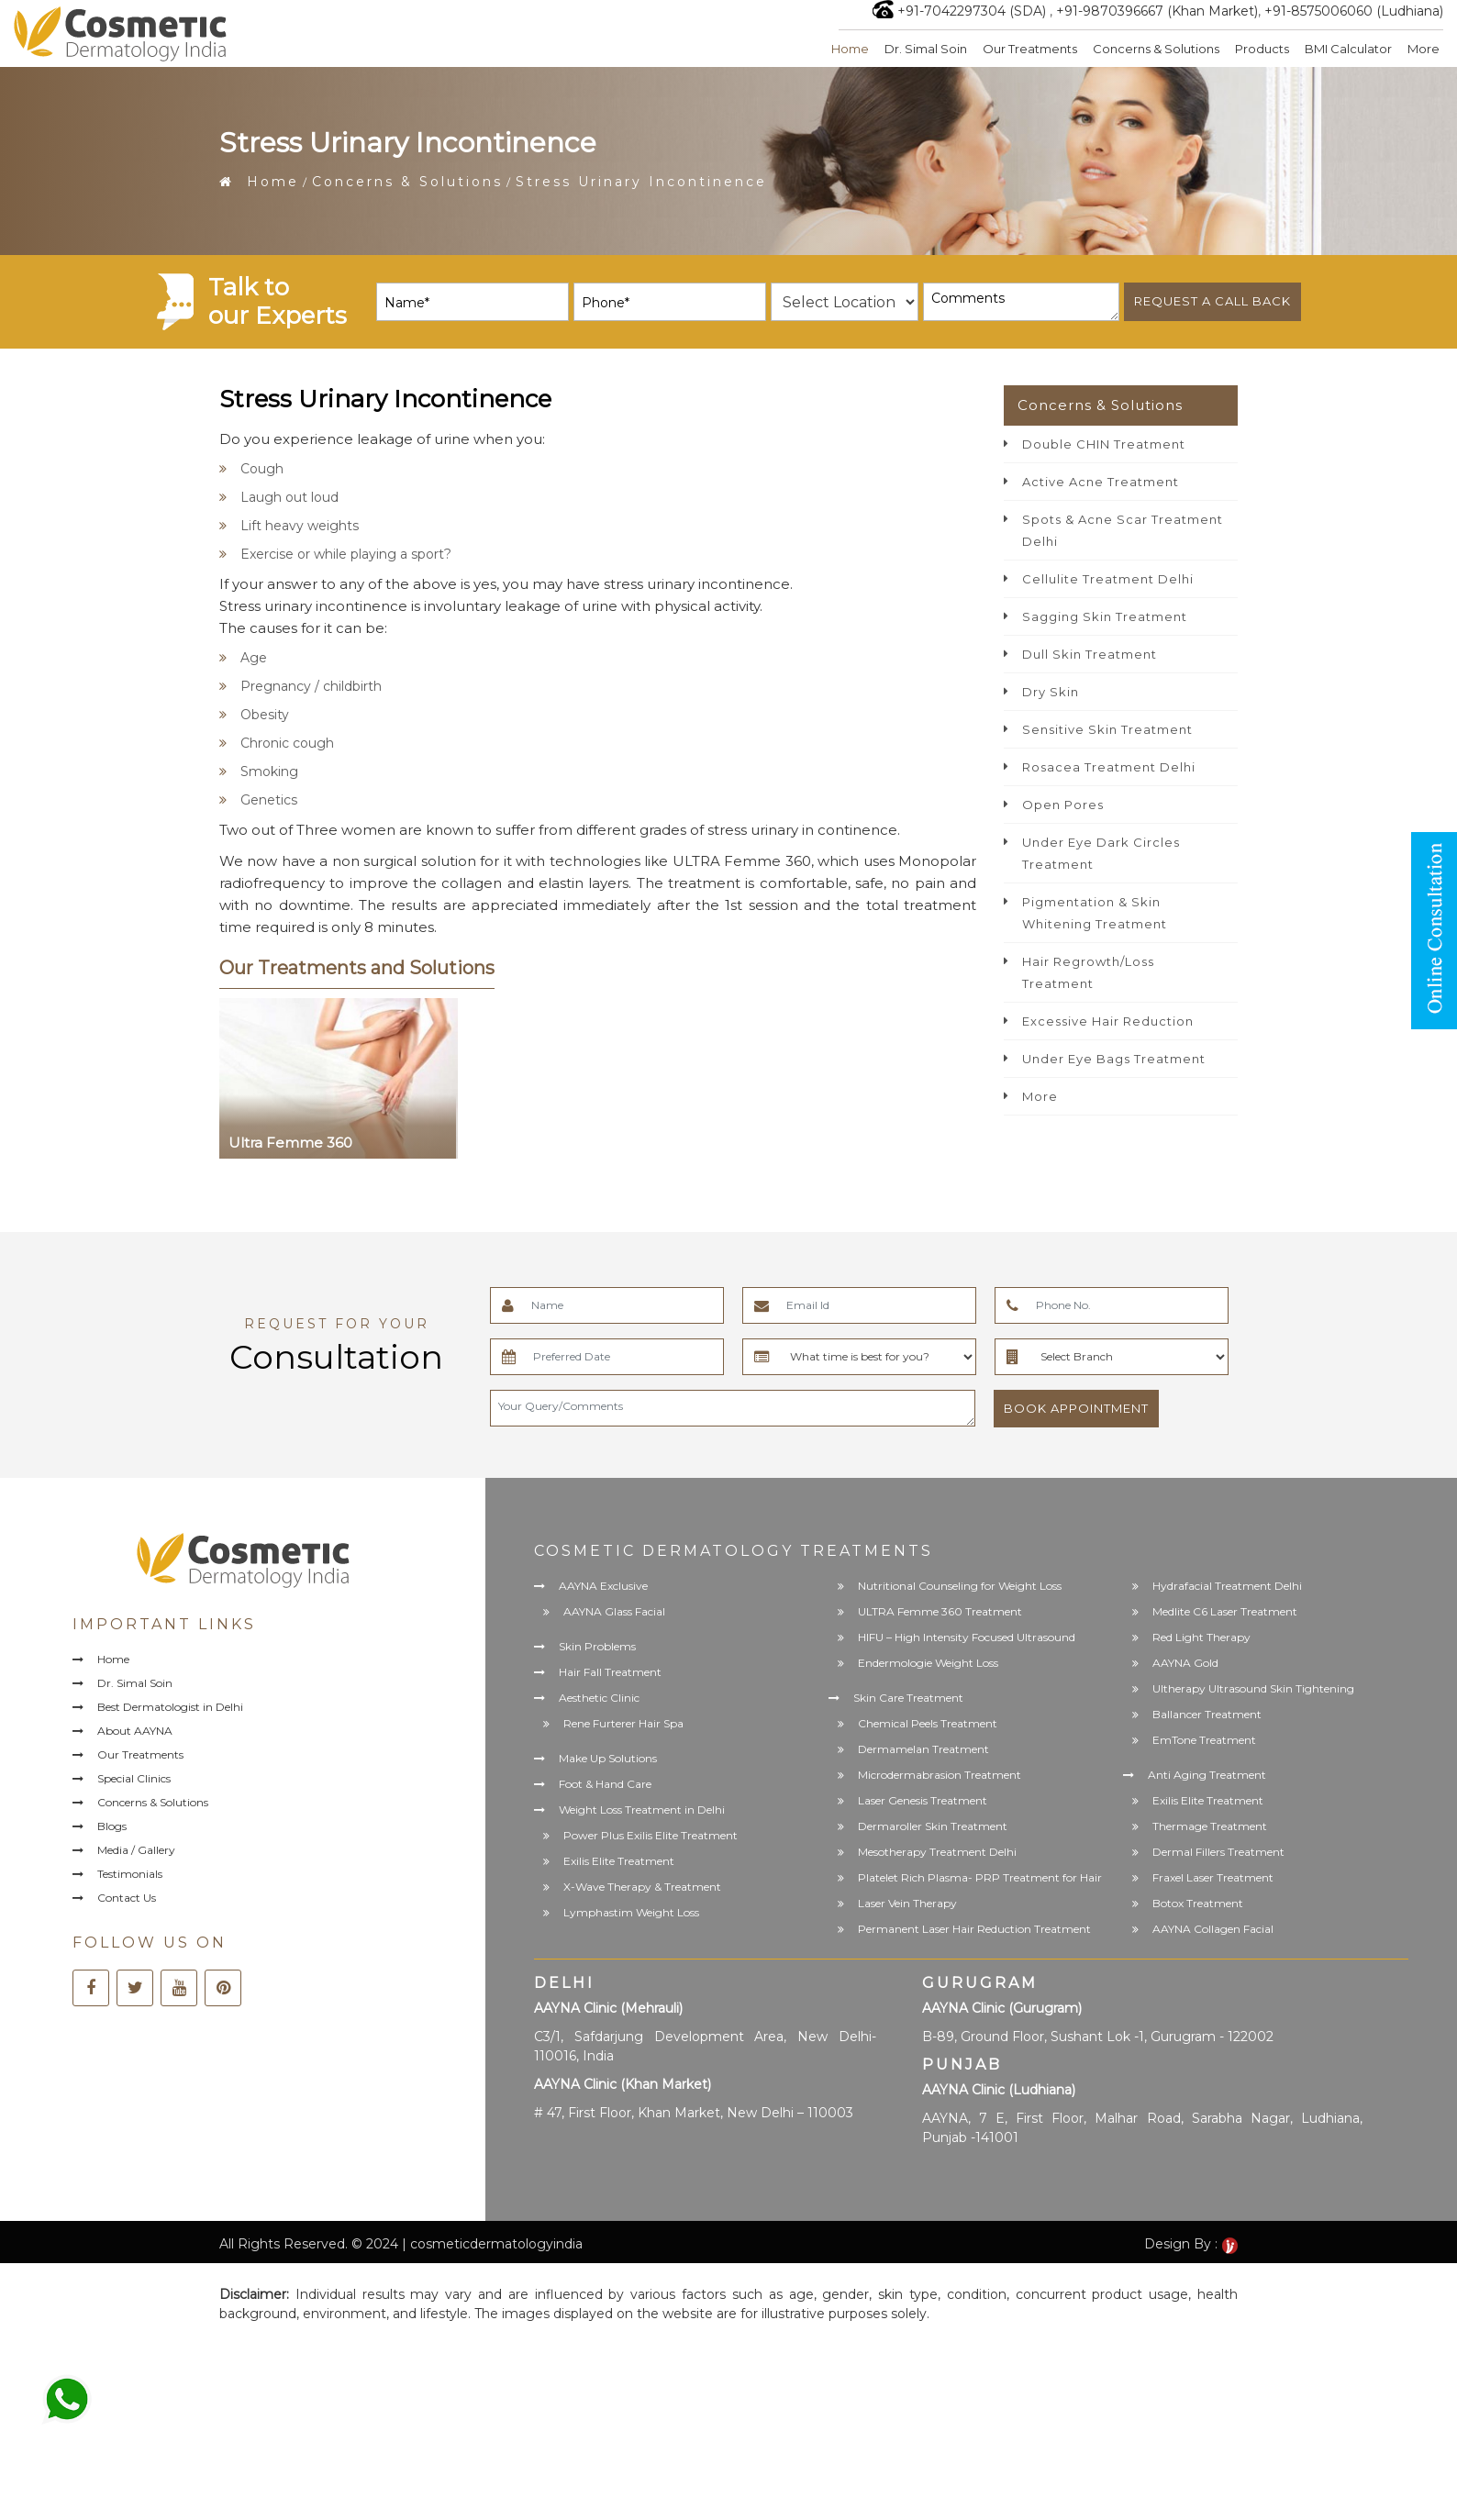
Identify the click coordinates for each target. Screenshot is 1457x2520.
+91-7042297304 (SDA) (971, 11)
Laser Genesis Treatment (922, 1800)
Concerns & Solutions (1156, 48)
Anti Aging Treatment (1207, 1775)
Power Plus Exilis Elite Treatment (650, 1835)
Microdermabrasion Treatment (939, 1775)
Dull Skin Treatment (1089, 654)
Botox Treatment (1197, 1903)
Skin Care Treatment (908, 1697)
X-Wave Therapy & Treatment (642, 1886)
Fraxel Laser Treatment (1212, 1877)
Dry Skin (1050, 691)
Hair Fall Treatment (610, 1672)
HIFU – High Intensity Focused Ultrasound (966, 1637)
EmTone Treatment (1204, 1740)
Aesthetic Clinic (599, 1697)
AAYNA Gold (1185, 1663)
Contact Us (126, 1897)
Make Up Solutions (608, 1758)
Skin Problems (597, 1646)
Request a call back (1212, 301)
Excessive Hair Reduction (1108, 1021)
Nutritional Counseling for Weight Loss (960, 1586)
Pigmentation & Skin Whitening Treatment (1094, 912)
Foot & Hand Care (605, 1784)
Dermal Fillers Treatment (1218, 1852)
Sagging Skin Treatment (1104, 616)
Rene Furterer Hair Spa (623, 1723)
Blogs (112, 1826)
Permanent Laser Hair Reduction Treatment (974, 1929)
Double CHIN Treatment (1103, 444)
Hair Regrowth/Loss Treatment (1088, 972)
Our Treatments (1030, 48)
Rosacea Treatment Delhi (1109, 767)
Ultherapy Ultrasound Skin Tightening (1253, 1688)
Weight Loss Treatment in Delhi (642, 1809)
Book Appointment (1076, 1408)
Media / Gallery (136, 1850)
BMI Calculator (1348, 48)
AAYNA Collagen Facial (1212, 1929)
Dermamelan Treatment (923, 1749)
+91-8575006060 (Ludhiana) (1353, 11)
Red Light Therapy (1201, 1637)
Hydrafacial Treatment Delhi (1227, 1586)
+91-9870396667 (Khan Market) (1157, 11)
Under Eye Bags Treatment (1114, 1058)
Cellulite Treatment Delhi (1108, 579)
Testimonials (129, 1874)
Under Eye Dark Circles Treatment (1101, 853)
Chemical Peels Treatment (927, 1723)
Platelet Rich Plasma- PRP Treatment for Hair (980, 1877)
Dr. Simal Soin (925, 48)
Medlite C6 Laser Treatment (1224, 1611)
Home (850, 48)
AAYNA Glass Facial (614, 1611)
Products (1262, 48)
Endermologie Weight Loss (928, 1663)
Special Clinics (134, 1778)
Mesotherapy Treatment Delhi (937, 1852)
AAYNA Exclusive (603, 1586)
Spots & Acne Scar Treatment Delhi (1122, 530)
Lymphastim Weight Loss (631, 1912)
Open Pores (1063, 804)
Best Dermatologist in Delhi (170, 1707)
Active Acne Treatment (1100, 481)
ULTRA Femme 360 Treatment (940, 1611)
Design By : (1191, 2244)
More (1423, 48)
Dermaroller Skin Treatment (932, 1826)
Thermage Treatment (1209, 1826)
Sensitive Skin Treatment (1107, 729)
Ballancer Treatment (1207, 1714)
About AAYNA (134, 1730)
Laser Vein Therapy (907, 1903)
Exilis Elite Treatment (618, 1861)
